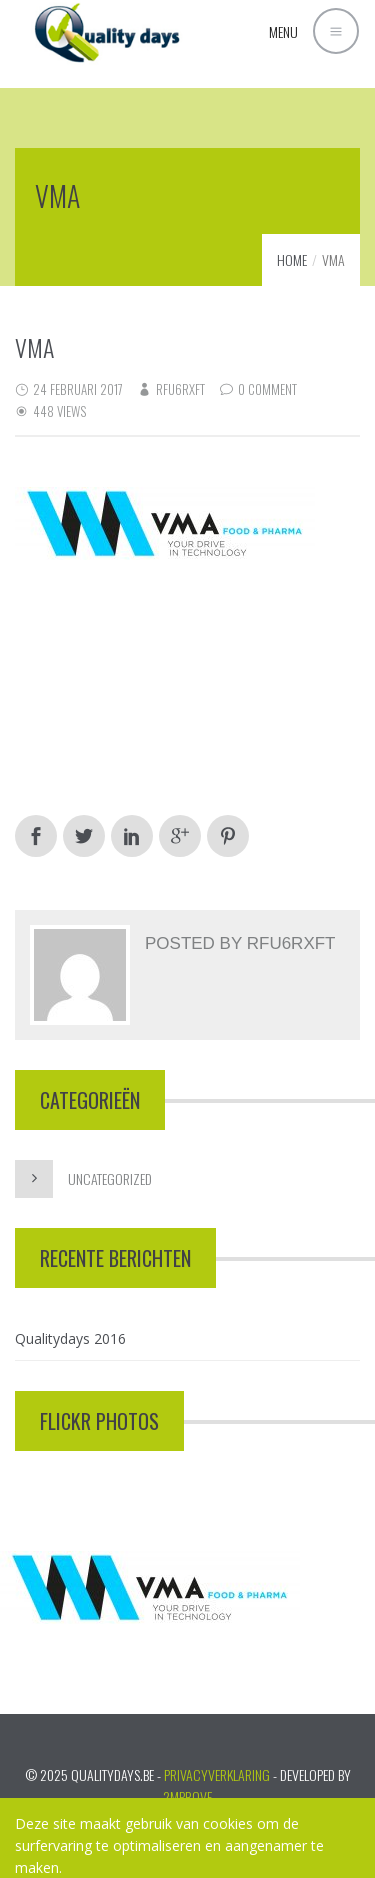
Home (292, 259)
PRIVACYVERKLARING (217, 1774)
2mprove (187, 1796)
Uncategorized (110, 1178)
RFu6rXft (180, 389)
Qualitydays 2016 (70, 1338)
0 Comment (267, 389)
